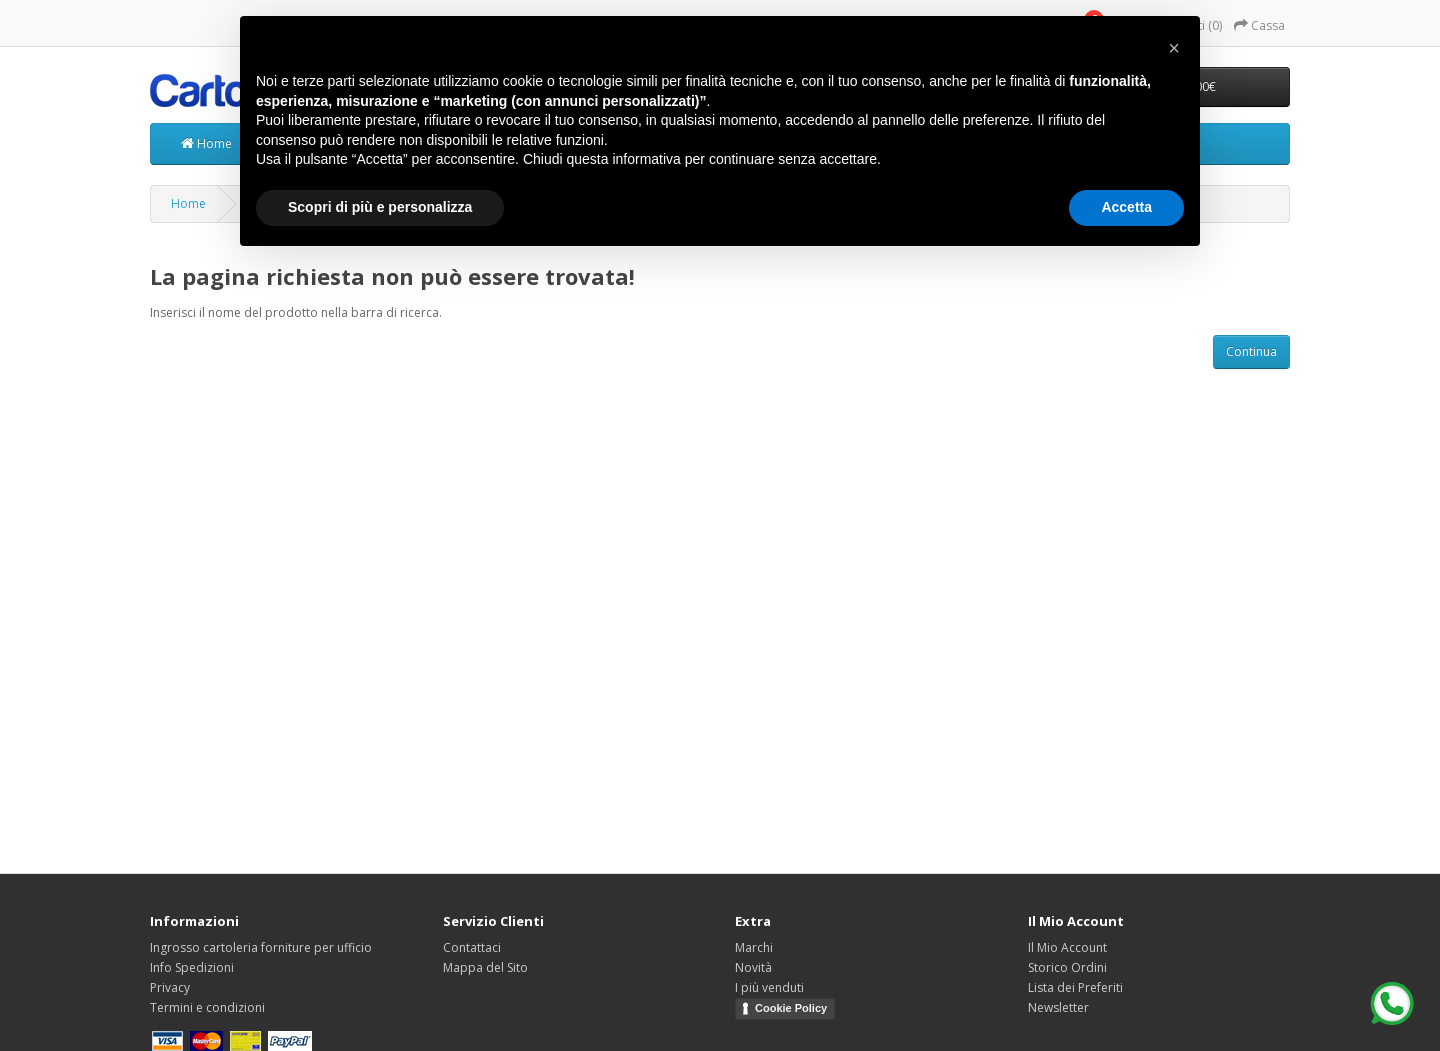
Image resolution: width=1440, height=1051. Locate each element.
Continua (1251, 351)
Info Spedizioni (192, 967)
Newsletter (1058, 1007)
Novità (753, 967)
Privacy (170, 987)
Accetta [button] (1126, 207)
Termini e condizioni (207, 1007)
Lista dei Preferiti (1075, 987)
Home (206, 143)
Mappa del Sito (485, 967)
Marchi (754, 947)
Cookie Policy (791, 1008)
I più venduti (769, 987)
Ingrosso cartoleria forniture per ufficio (261, 947)
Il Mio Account (1067, 947)
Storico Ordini (1067, 967)
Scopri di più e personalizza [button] (380, 207)
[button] (1174, 48)
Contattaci (472, 947)
